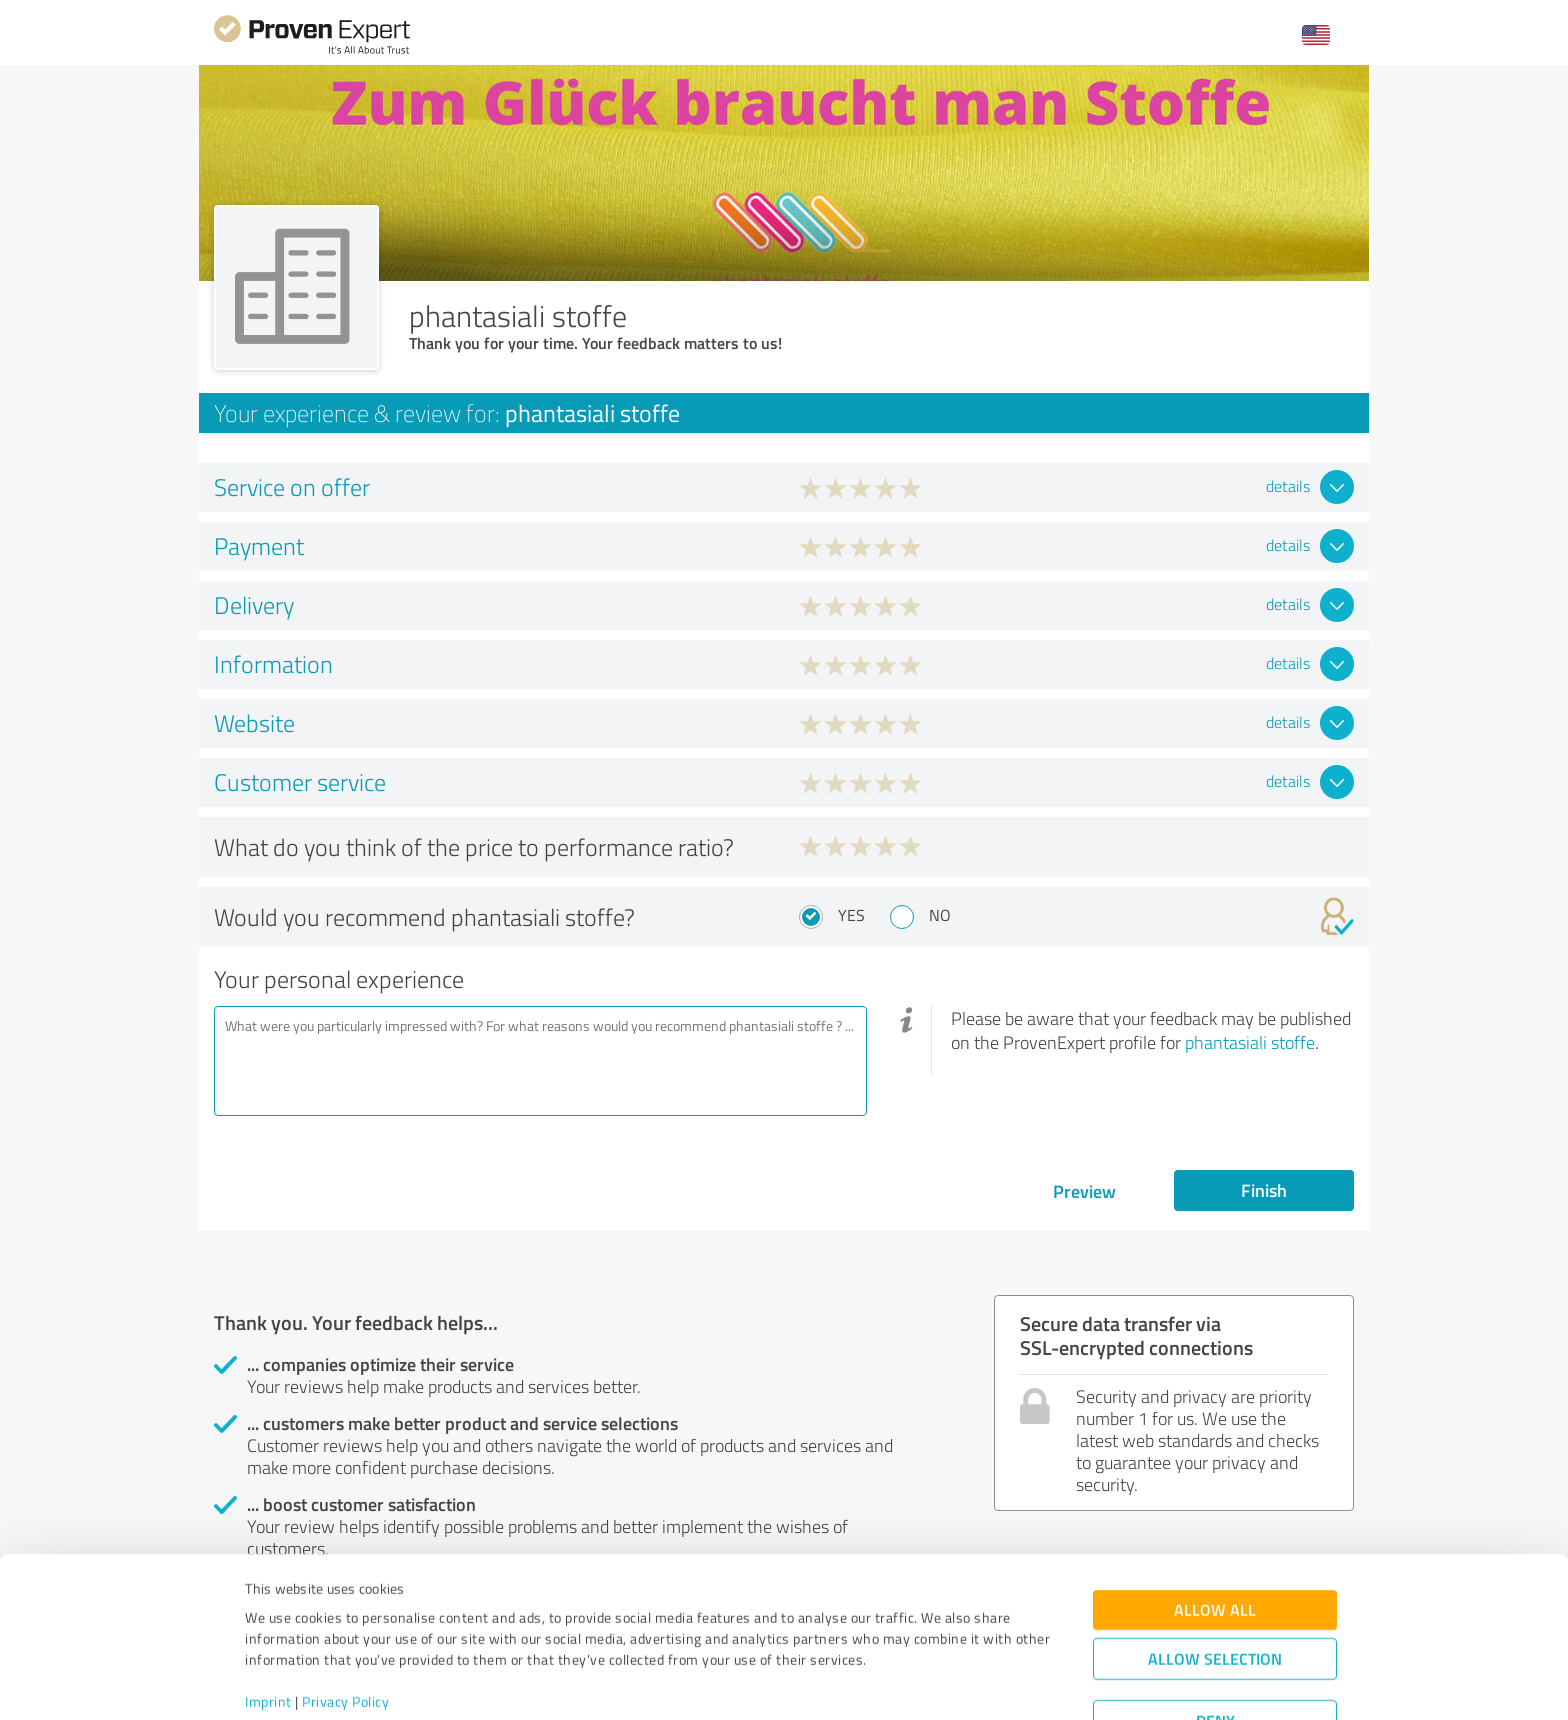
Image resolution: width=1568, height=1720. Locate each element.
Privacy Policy (345, 1626)
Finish (1264, 1190)
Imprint (268, 1626)
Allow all (1215, 1534)
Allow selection (1215, 1583)
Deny (1215, 1645)
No (940, 915)
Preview (1084, 1191)
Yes (851, 915)
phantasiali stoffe (1250, 1042)
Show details (909, 1682)
